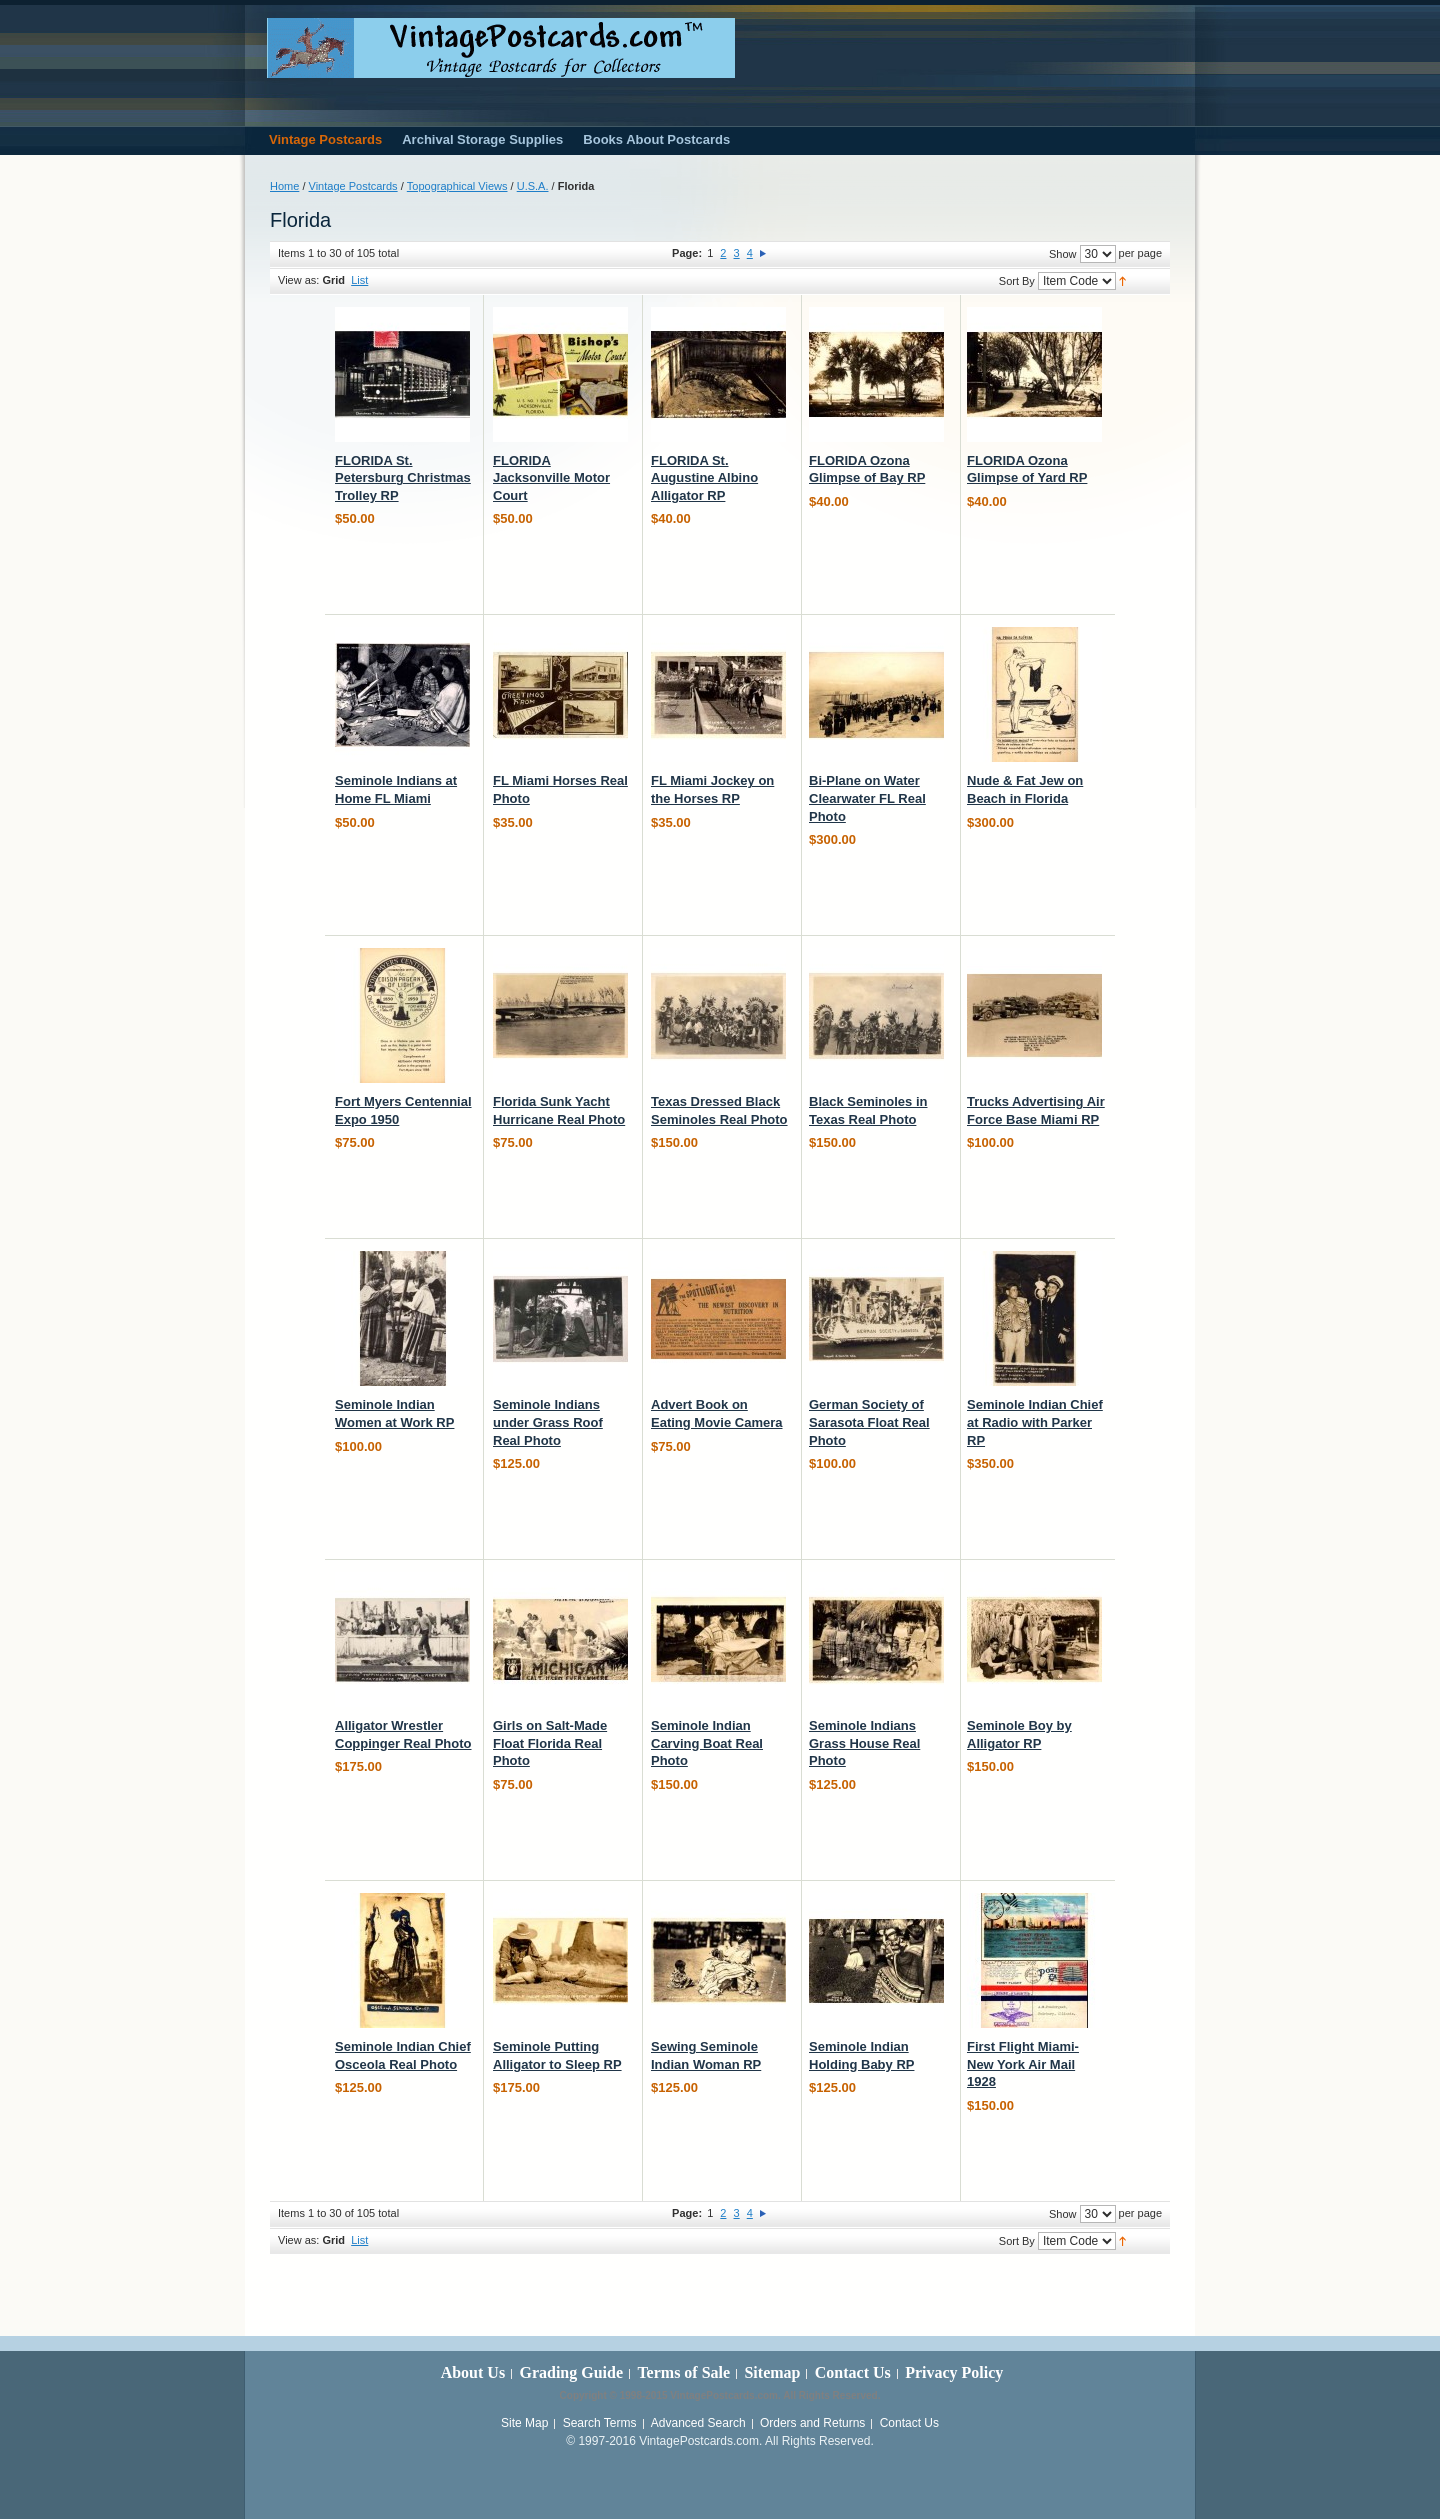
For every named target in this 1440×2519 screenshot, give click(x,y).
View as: (298, 280)
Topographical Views (457, 186)
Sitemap (772, 2372)
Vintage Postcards (353, 186)
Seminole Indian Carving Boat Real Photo (707, 1743)
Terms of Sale (683, 2372)
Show (1063, 254)
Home (284, 186)
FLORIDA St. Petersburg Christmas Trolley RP (403, 478)
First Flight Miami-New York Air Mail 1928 (1023, 2064)
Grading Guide (571, 2372)
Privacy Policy (954, 2372)
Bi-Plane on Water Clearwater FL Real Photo (867, 798)
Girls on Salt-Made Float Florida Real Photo (550, 1743)
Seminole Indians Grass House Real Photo (864, 1743)
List (359, 280)
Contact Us (853, 2372)
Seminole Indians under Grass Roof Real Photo (548, 1422)
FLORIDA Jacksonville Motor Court (551, 478)
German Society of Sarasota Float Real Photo (869, 1422)
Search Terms (600, 2423)
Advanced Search (698, 2423)
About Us (473, 2372)
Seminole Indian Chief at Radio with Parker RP (1035, 1422)
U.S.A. (533, 186)
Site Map (524, 2423)
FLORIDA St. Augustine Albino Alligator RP (704, 478)
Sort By (1017, 281)
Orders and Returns (812, 2423)
